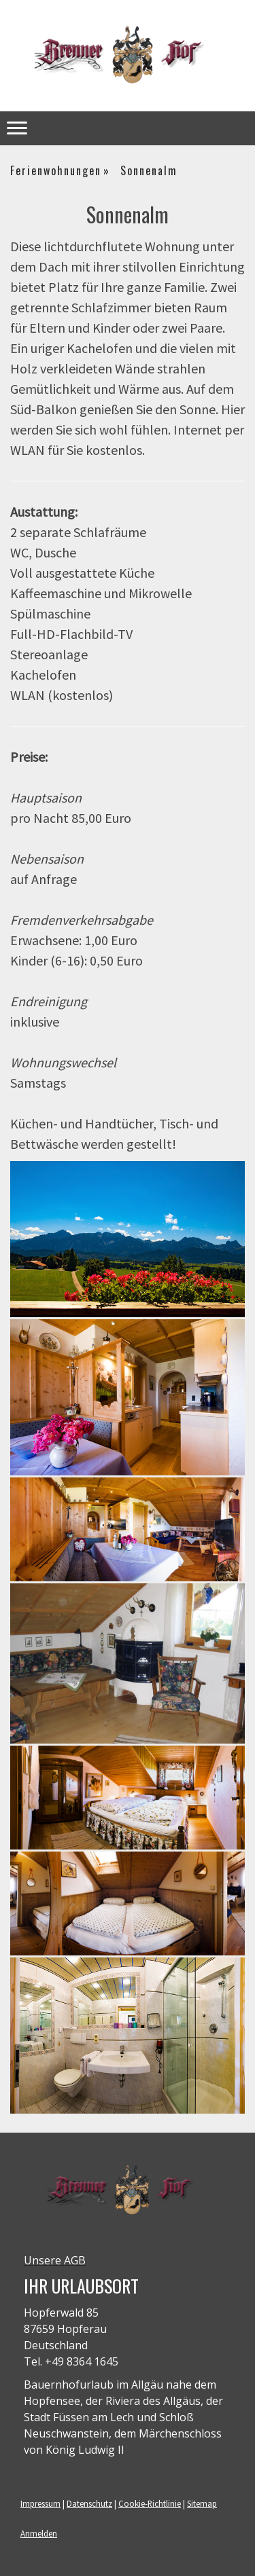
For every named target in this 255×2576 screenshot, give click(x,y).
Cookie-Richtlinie (149, 2503)
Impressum (40, 2503)
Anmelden (38, 2533)
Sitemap (202, 2503)
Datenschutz (89, 2503)
